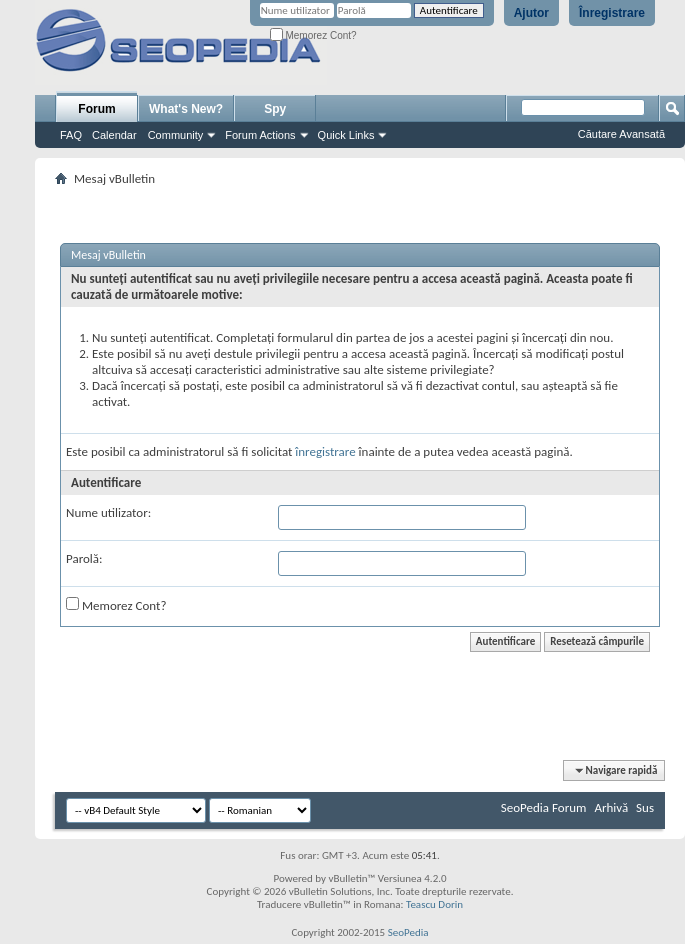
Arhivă (611, 807)
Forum (96, 109)
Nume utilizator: (108, 512)
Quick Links (346, 135)
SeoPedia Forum (544, 807)
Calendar (114, 135)
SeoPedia (408, 932)
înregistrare (325, 451)
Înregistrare (612, 13)
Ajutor (531, 13)
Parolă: (84, 558)
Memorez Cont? (313, 35)
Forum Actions (260, 135)
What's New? (186, 109)
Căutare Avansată (621, 134)
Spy (275, 109)
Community (176, 135)
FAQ (71, 135)
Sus (645, 807)
